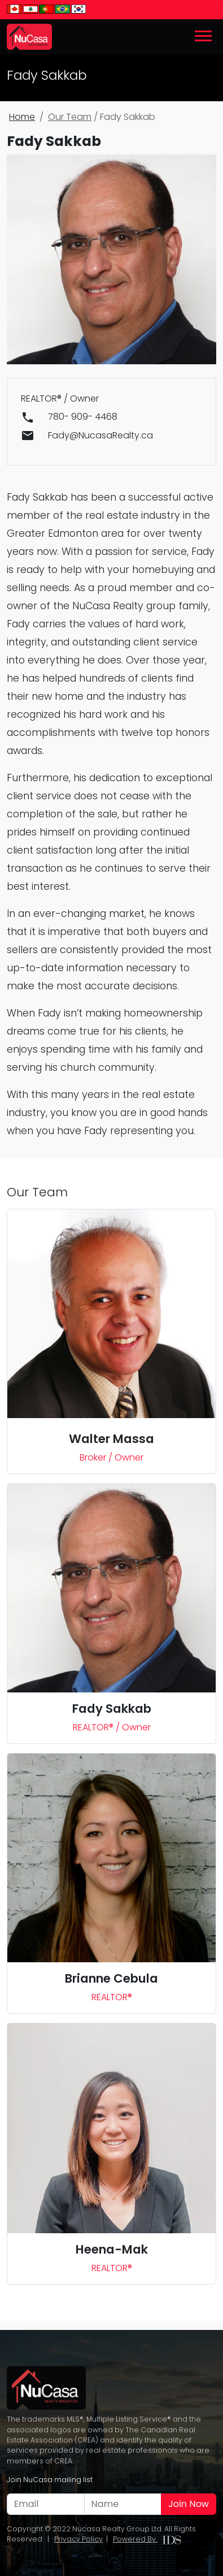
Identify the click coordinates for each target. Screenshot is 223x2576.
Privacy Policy (78, 2539)
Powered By (147, 2539)
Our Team (69, 116)
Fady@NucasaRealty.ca (100, 435)
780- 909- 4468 (82, 416)
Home (22, 116)
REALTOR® (111, 1997)
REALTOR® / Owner (112, 1727)
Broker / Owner (111, 1457)
